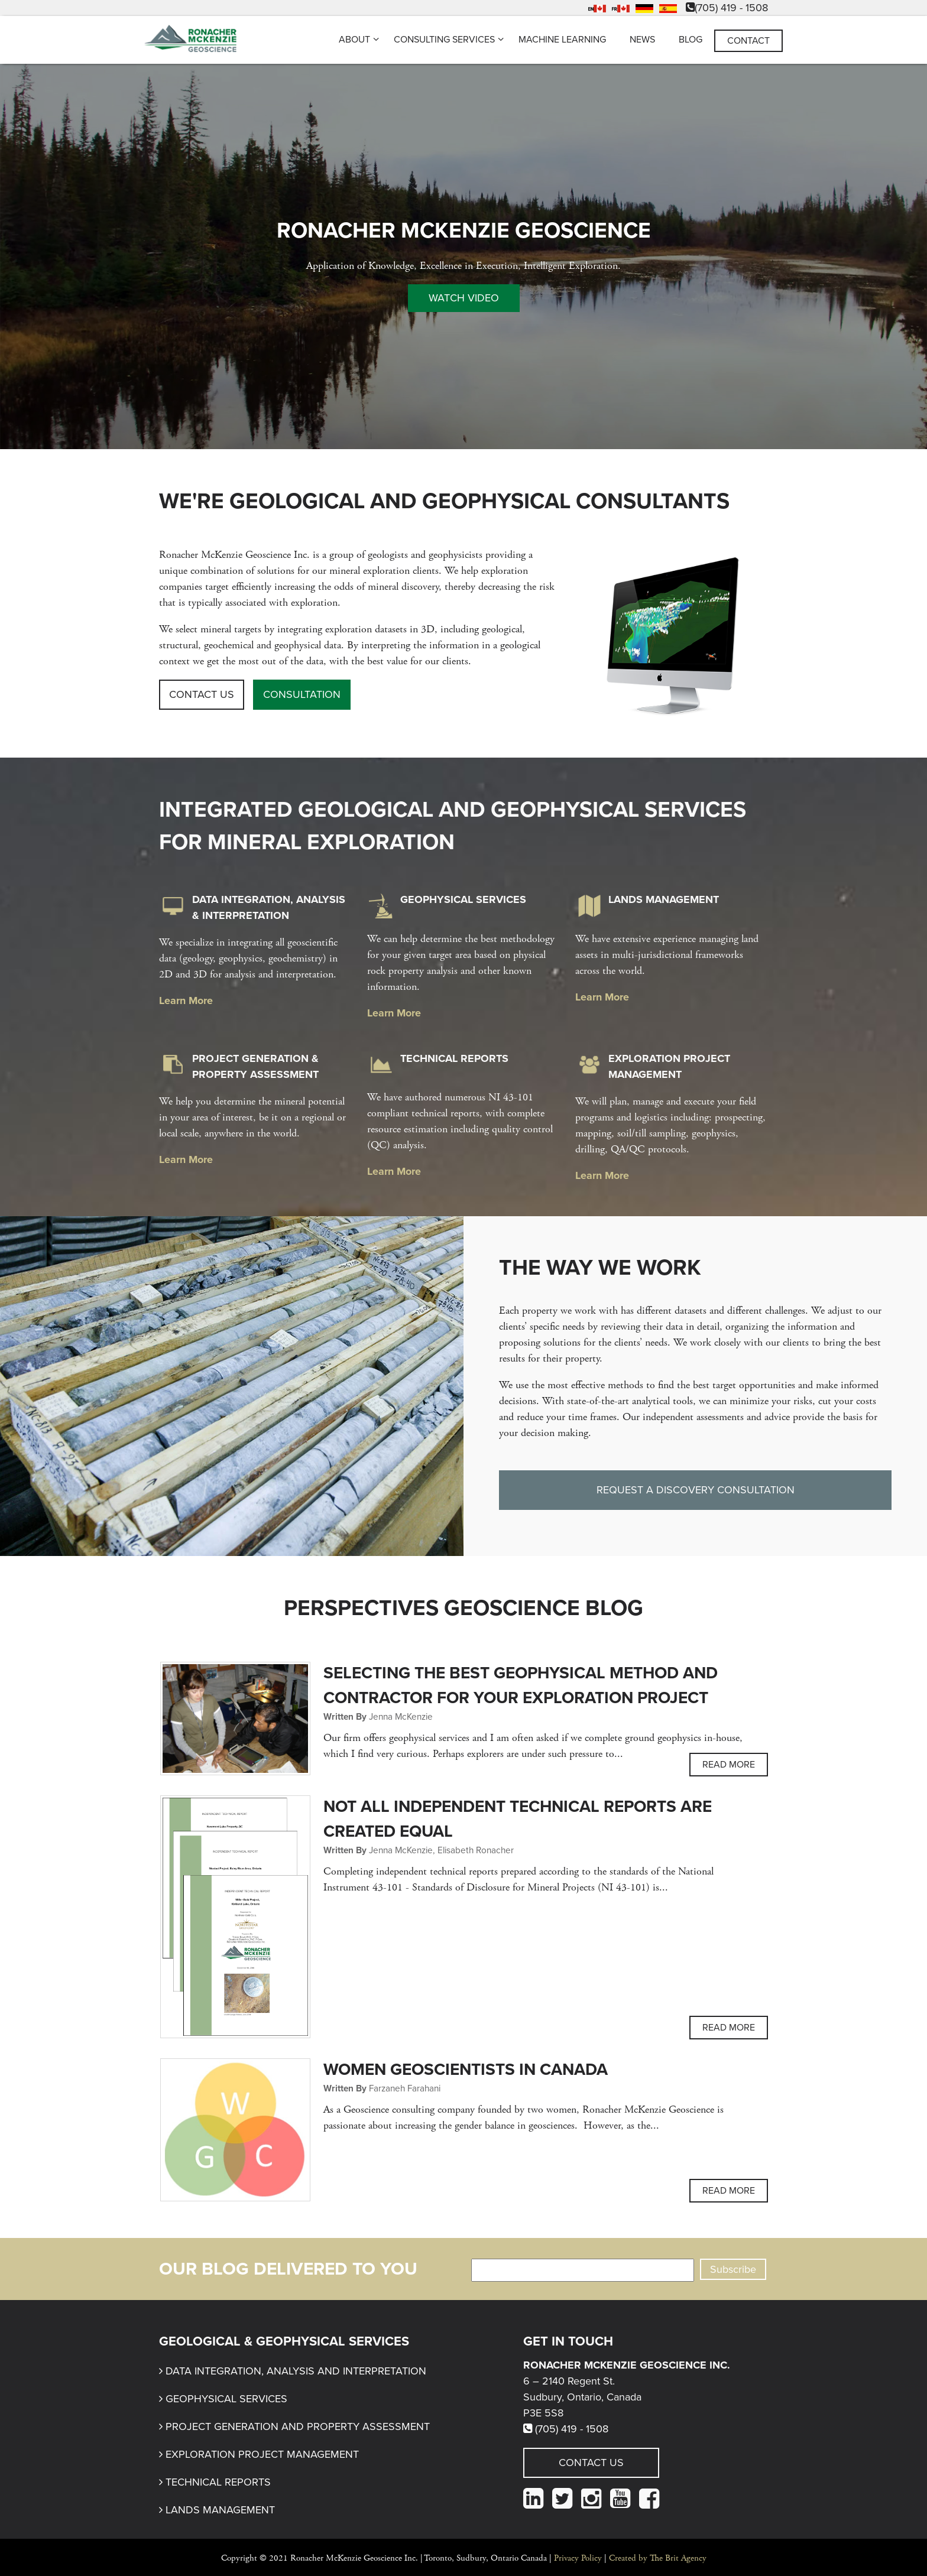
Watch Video (464, 297)
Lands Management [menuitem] (220, 2509)
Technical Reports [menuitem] (218, 2482)
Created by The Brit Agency (657, 2558)
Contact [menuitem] (748, 41)
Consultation (302, 694)
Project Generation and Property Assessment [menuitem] (298, 2426)
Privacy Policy (578, 2558)
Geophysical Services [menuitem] (226, 2398)
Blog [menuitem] (690, 40)
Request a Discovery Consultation (696, 1489)
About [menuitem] (354, 40)
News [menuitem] (642, 40)
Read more (728, 1765)
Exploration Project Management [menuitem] (262, 2454)
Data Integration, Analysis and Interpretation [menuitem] (296, 2370)
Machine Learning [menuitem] (562, 40)
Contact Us (201, 694)
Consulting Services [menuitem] (444, 40)
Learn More (186, 1000)
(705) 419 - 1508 (727, 7)
